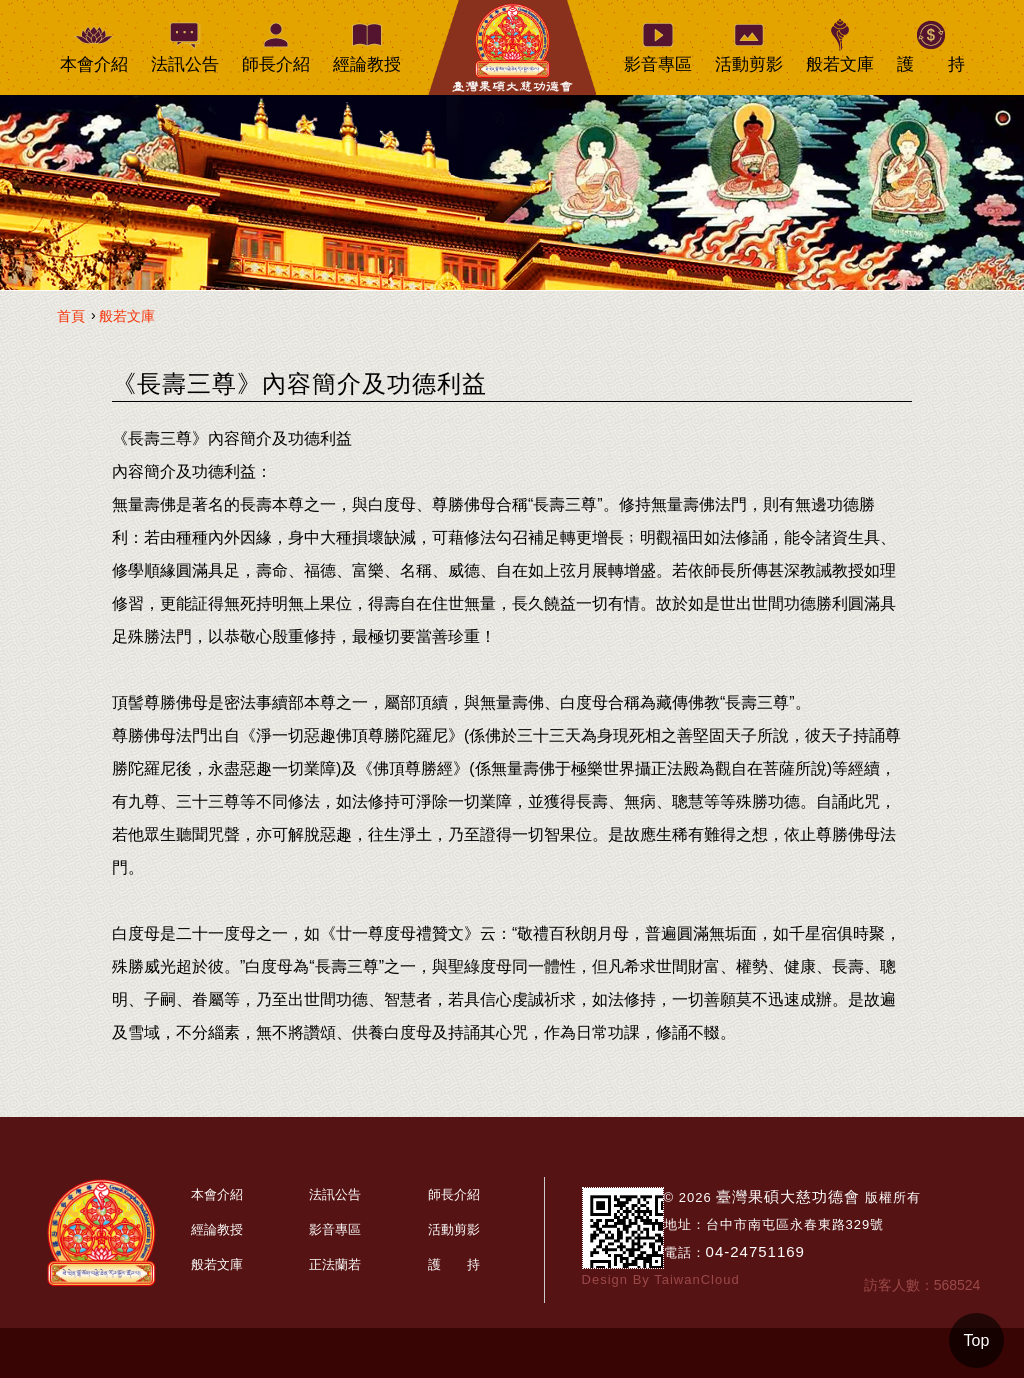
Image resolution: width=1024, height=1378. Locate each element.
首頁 (71, 316)
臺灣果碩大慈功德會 (788, 1196)
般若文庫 (127, 316)
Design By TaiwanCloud (661, 1279)
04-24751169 (755, 1251)
